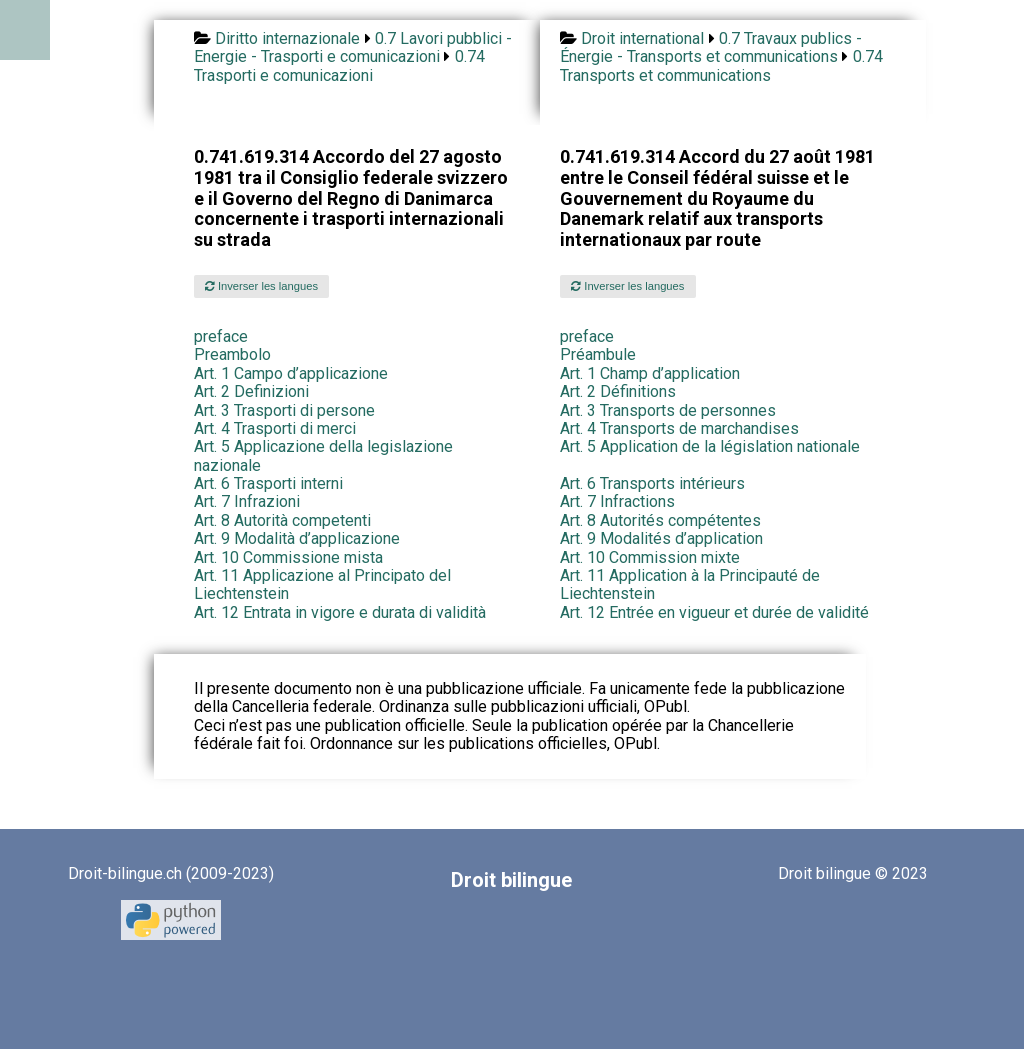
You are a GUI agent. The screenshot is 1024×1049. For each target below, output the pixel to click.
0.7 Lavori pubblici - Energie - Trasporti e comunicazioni (353, 47)
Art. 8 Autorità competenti (282, 520)
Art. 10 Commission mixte (650, 557)
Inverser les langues (261, 286)
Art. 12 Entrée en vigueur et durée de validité (714, 612)
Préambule (598, 354)
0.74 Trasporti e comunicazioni (339, 65)
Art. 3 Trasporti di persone (284, 410)
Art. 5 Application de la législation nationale (710, 446)
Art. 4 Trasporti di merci (275, 428)
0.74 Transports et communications (721, 65)
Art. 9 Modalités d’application (661, 538)
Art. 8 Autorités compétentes (660, 520)
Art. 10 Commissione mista (288, 557)
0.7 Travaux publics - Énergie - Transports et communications (711, 47)
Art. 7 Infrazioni (247, 501)
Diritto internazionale (287, 38)
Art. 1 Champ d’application (650, 373)
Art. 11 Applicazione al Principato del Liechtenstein (322, 584)
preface (221, 336)
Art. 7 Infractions (617, 501)
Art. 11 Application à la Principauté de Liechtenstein (690, 584)
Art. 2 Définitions (618, 391)
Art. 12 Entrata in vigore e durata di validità (340, 612)
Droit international (642, 38)
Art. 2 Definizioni (251, 391)
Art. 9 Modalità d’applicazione (297, 538)
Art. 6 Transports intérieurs (652, 483)
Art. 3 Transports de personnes (668, 410)
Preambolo (232, 354)
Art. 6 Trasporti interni (268, 483)
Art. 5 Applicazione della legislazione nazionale (323, 455)
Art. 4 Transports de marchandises (679, 428)
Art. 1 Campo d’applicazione (291, 373)
